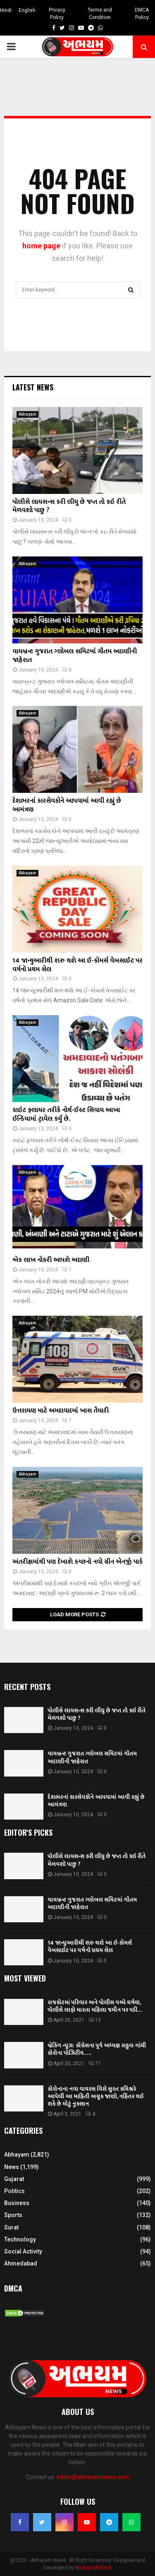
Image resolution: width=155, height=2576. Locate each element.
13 (94, 2020)
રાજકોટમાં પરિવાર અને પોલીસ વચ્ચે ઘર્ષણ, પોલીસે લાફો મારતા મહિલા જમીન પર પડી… (95, 2006)
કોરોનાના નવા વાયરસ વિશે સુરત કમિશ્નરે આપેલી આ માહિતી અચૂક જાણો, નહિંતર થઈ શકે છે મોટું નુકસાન (95, 2096)
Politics (14, 2191)
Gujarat (14, 2179)
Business (16, 2203)
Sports (13, 2215)
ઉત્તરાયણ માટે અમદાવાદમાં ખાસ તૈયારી (60, 1410)
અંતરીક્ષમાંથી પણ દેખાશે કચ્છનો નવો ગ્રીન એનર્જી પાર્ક (77, 1561)
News (11, 2167)
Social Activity (23, 2251)
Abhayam (27, 414)
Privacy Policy (57, 13)
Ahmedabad (20, 2263)
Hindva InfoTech (93, 2568)
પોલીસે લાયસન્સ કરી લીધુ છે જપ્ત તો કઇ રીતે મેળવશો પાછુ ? (69, 506)
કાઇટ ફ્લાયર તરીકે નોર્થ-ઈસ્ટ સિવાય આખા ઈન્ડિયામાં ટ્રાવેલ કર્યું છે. (66, 1114)
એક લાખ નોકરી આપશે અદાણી (50, 1260)
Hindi (6, 10)
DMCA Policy (142, 13)
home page (41, 245)
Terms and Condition (100, 13)
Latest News (32, 387)
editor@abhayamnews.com (93, 2477)
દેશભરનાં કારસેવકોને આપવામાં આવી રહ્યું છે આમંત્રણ (66, 805)
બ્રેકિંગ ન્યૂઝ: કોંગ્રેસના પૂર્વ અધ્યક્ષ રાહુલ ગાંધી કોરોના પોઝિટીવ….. (97, 2049)
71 (94, 2063)
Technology (20, 2239)
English (27, 10)
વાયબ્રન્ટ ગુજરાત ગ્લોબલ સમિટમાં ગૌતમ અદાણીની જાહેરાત (74, 656)
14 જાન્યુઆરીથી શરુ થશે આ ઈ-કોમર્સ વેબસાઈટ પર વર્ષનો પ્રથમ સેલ (77, 965)
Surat (11, 2227)
